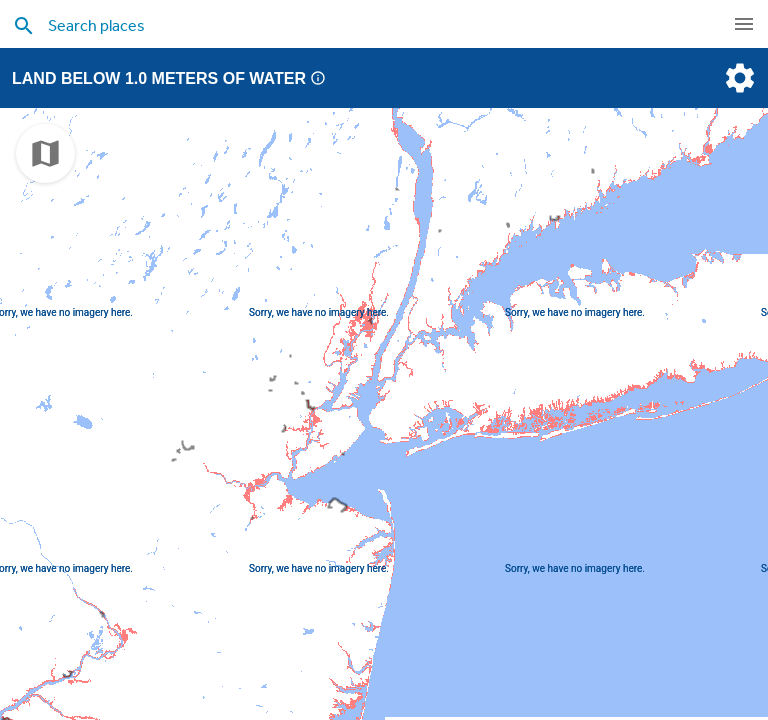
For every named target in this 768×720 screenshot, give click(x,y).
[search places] (344, 25)
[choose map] (45, 153)
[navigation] (744, 24)
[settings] (738, 78)
